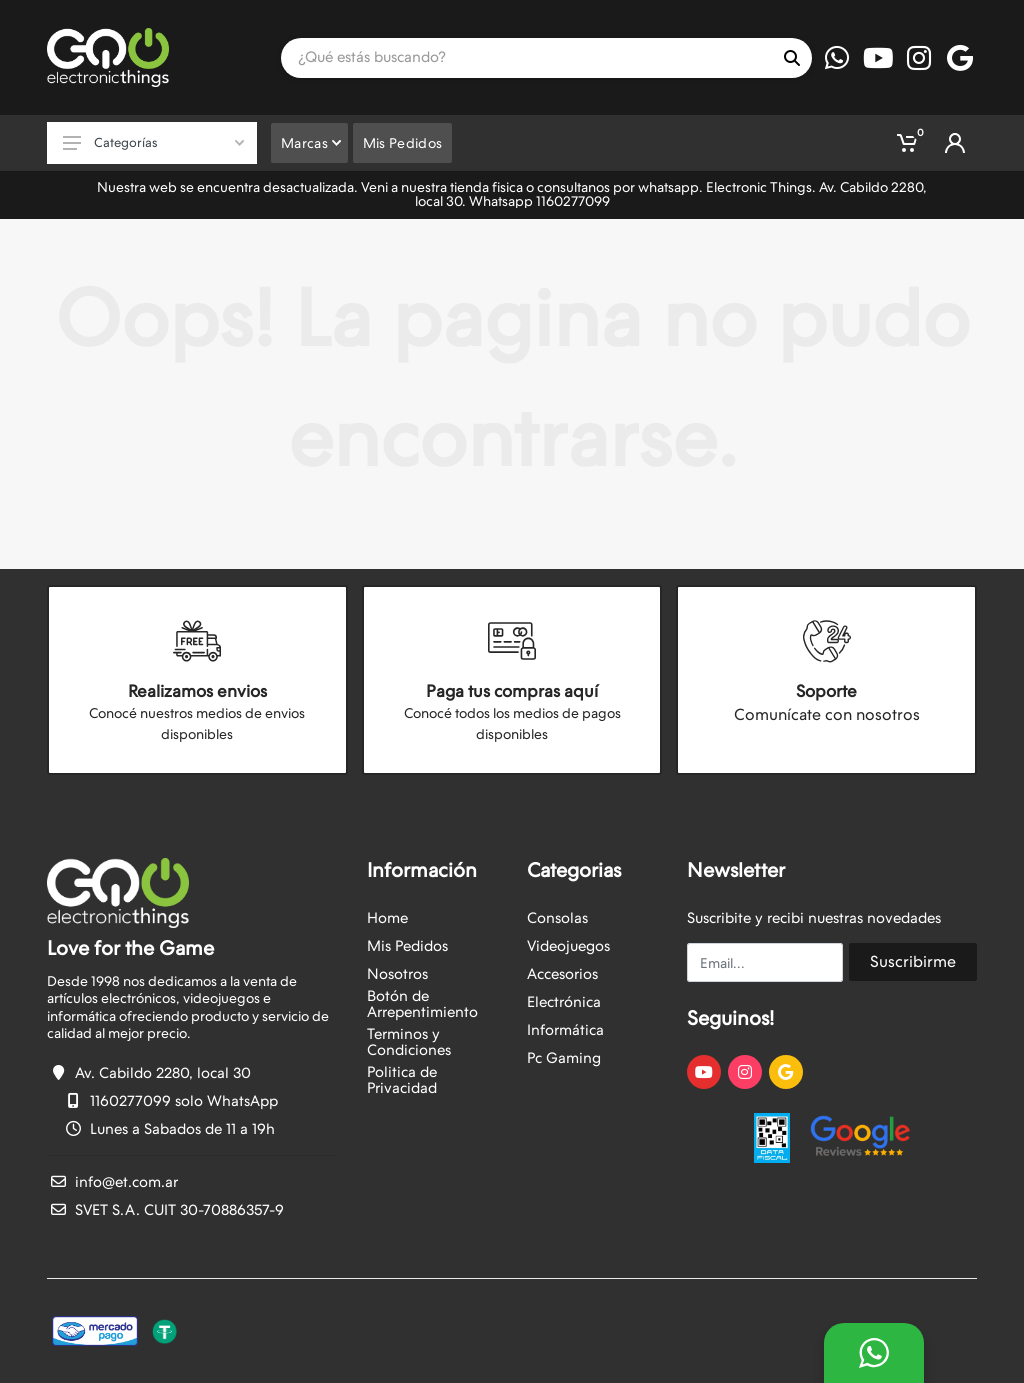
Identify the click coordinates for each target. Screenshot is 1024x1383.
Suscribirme (913, 961)
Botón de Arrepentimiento (422, 1004)
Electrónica (564, 1002)
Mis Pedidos (407, 946)
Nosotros (397, 974)
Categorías (153, 142)
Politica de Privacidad (402, 1080)
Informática (565, 1030)
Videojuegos (568, 946)
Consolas (557, 918)
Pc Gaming (564, 1058)
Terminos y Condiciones (409, 1042)
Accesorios (562, 974)
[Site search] (526, 58)
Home (387, 918)
